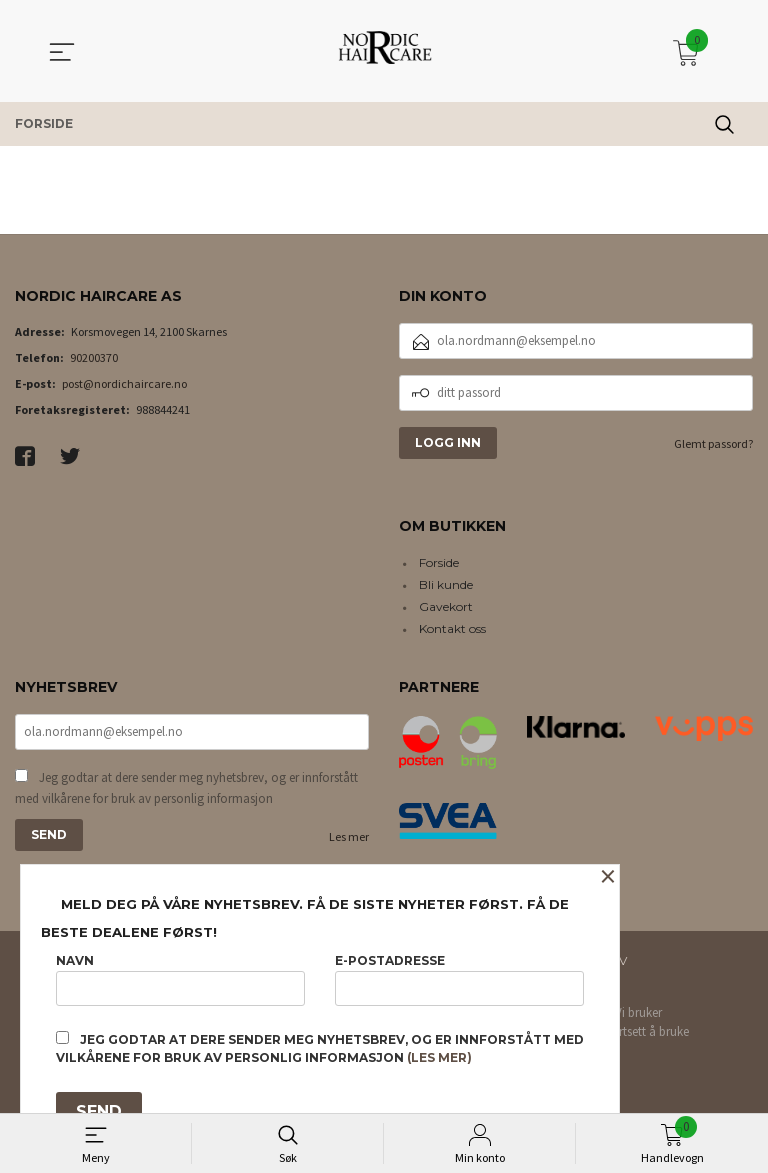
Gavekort (446, 606)
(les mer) (439, 1057)
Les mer (349, 836)
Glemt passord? (713, 443)
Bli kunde (446, 584)
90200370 (94, 357)
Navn (180, 979)
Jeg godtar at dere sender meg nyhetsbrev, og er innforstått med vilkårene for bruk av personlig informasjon (186, 788)
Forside (439, 562)
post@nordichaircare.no (124, 383)
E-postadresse (459, 979)
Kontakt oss (452, 628)
